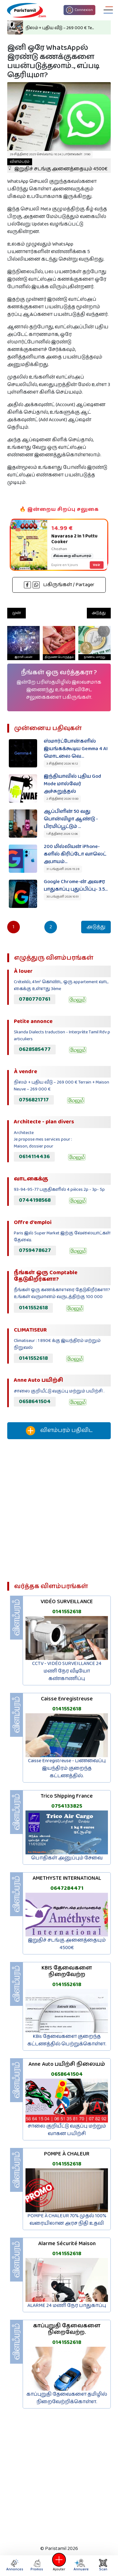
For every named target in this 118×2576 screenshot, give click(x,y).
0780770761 (34, 999)
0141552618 (33, 1307)
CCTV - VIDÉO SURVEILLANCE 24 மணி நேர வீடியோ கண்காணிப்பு (66, 1671)
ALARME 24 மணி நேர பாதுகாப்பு (66, 2305)
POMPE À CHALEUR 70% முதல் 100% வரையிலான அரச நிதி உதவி (66, 2219)
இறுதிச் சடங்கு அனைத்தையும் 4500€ (57, 165)
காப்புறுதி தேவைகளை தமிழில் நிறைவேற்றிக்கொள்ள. (66, 2398)
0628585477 (35, 1049)
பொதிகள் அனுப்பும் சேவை (67, 1858)
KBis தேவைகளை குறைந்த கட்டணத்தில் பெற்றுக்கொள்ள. (66, 2040)
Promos (37, 2565)
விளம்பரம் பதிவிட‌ (59, 1430)
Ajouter (59, 2565)
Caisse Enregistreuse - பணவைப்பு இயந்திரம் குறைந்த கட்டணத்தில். (67, 1768)
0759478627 (35, 1250)
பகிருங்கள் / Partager (59, 585)
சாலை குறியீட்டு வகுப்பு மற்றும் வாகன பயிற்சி (67, 2130)
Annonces (14, 2565)
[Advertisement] (59, 1513)
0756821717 (34, 1099)
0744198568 (35, 1200)
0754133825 (66, 1806)
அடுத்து (99, 613)
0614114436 (34, 1156)
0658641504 (35, 1401)
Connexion (79, 10)
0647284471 (66, 1888)
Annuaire (79, 2565)
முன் (16, 613)
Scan (103, 2565)
